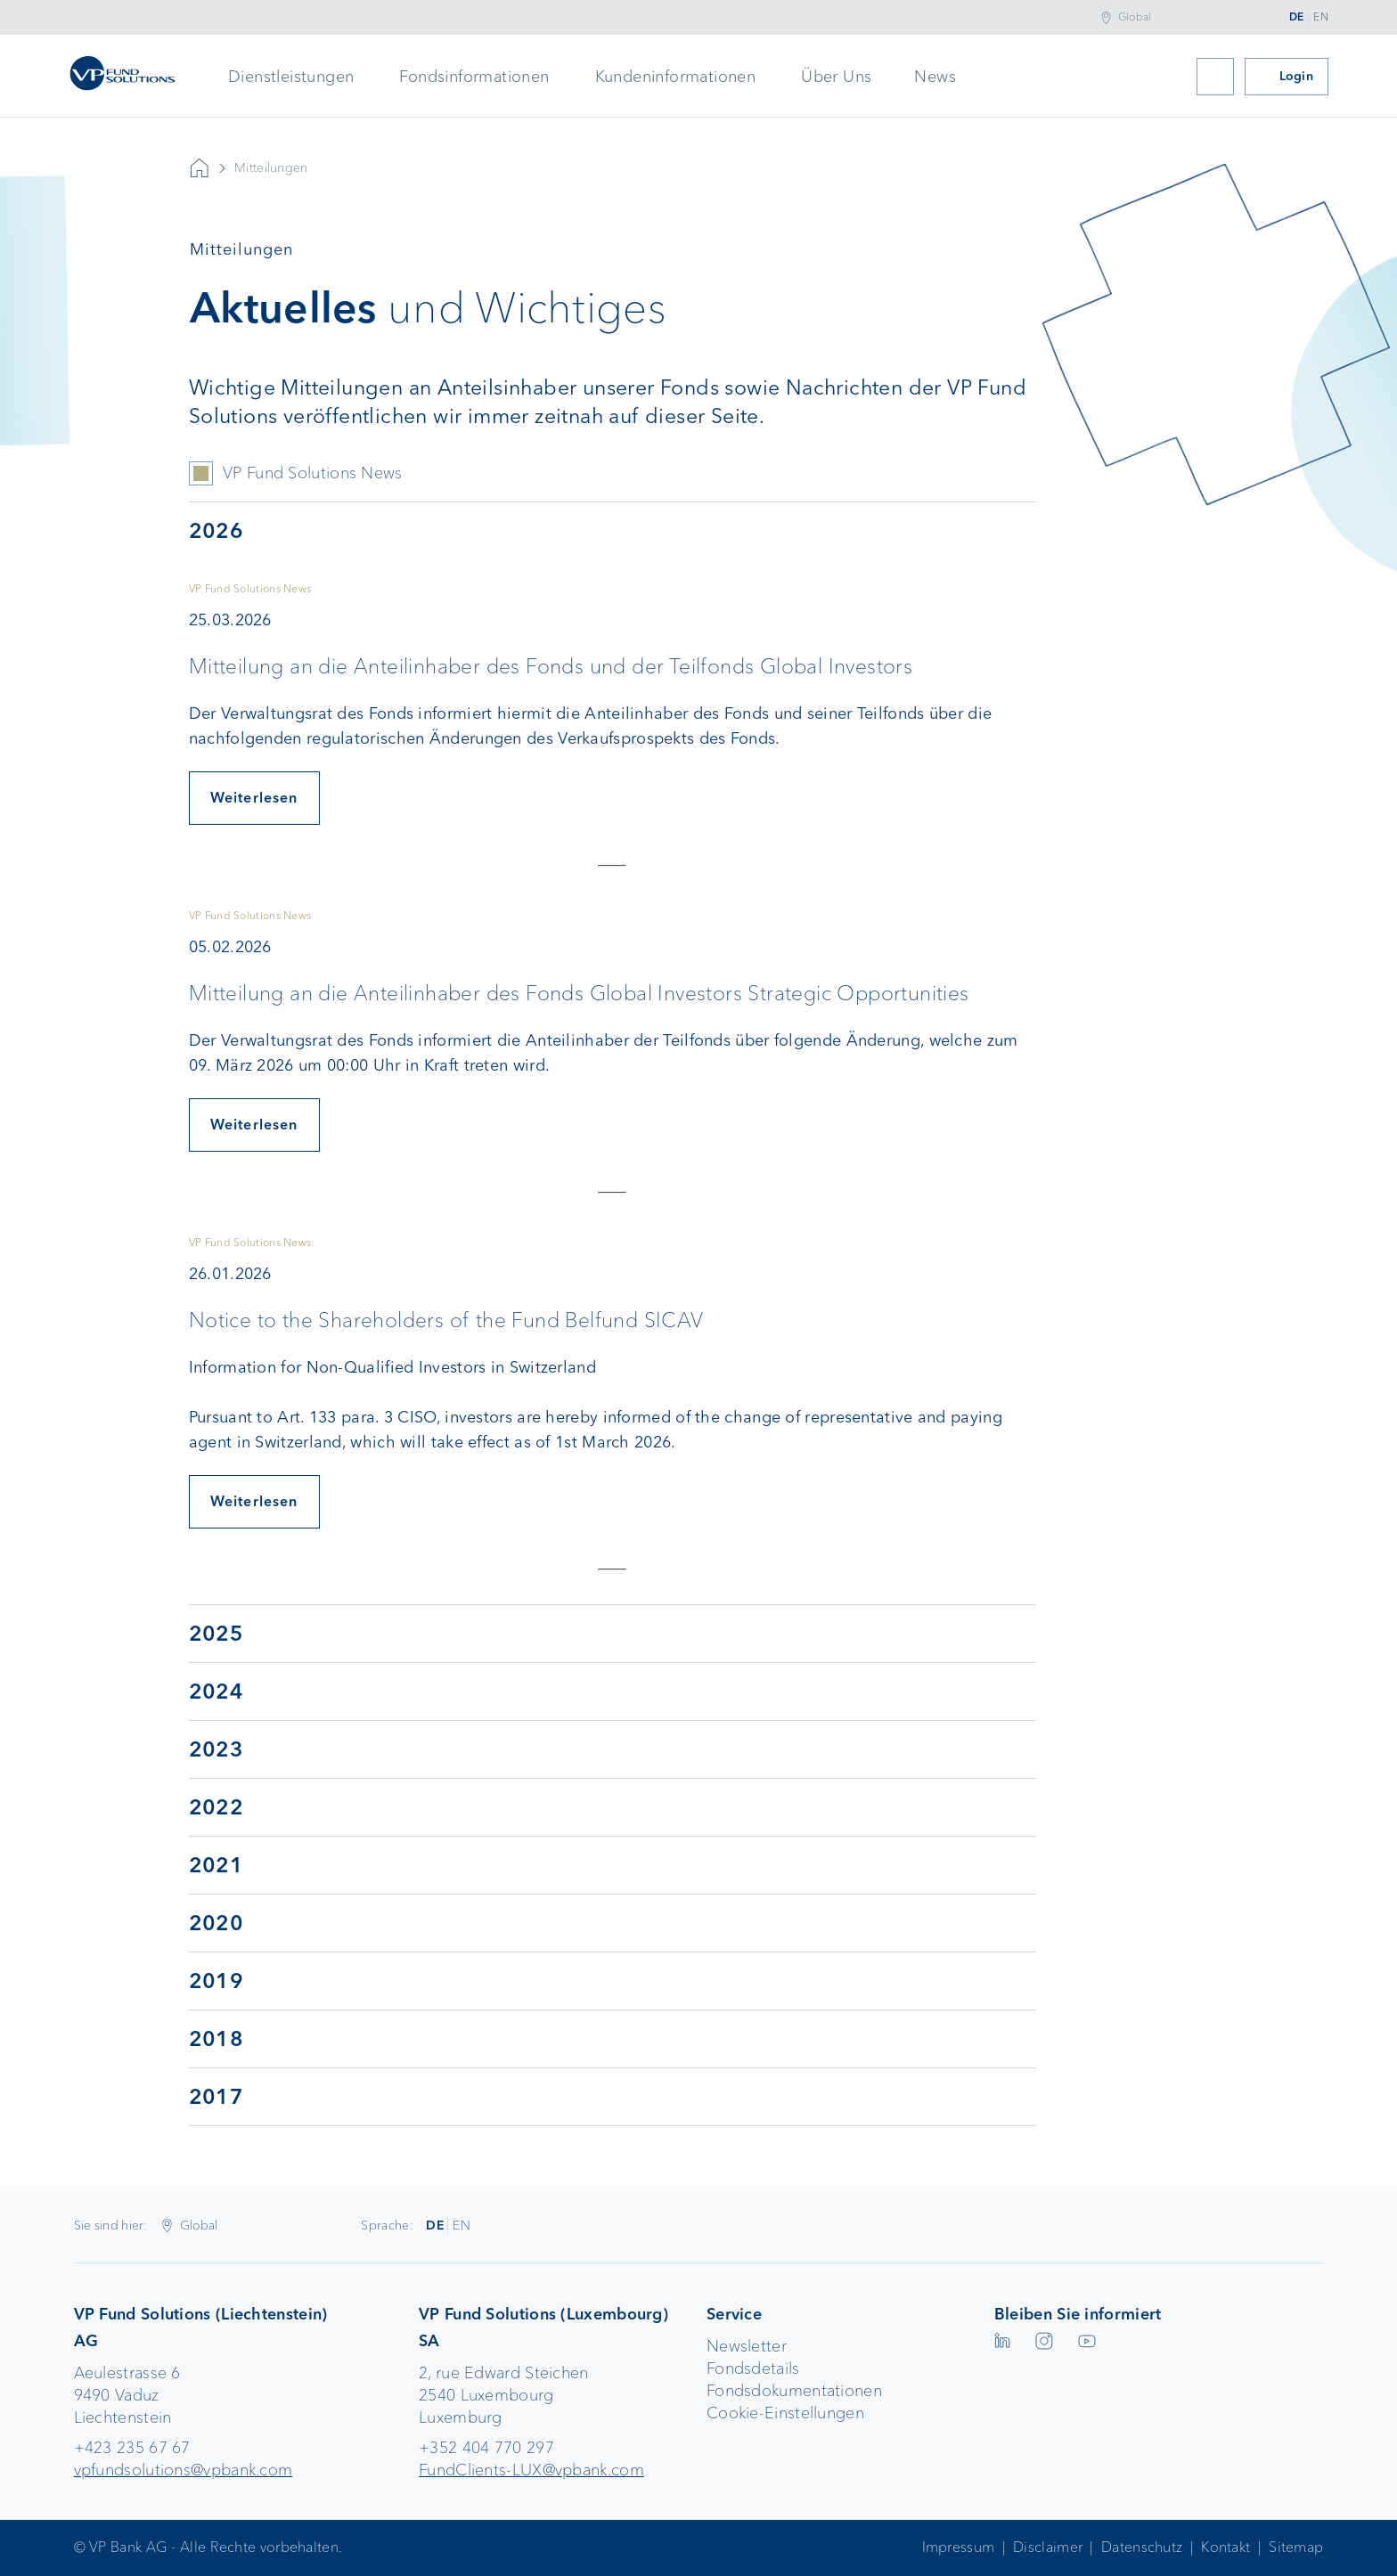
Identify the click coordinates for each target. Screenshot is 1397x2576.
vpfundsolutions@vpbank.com (183, 2470)
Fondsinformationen (474, 76)
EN (1320, 17)
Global (1135, 17)
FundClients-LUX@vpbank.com (531, 2470)
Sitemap (1296, 2547)
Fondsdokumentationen (794, 2391)
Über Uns (836, 76)
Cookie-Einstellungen (785, 2413)
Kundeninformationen (675, 76)
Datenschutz (1141, 2547)
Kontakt (1225, 2547)
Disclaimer (1047, 2547)
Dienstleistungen (291, 76)
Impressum (958, 2547)
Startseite (199, 168)
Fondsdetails (753, 2368)
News (935, 76)
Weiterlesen (254, 797)
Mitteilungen (271, 167)
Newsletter (747, 2346)
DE (1296, 17)
